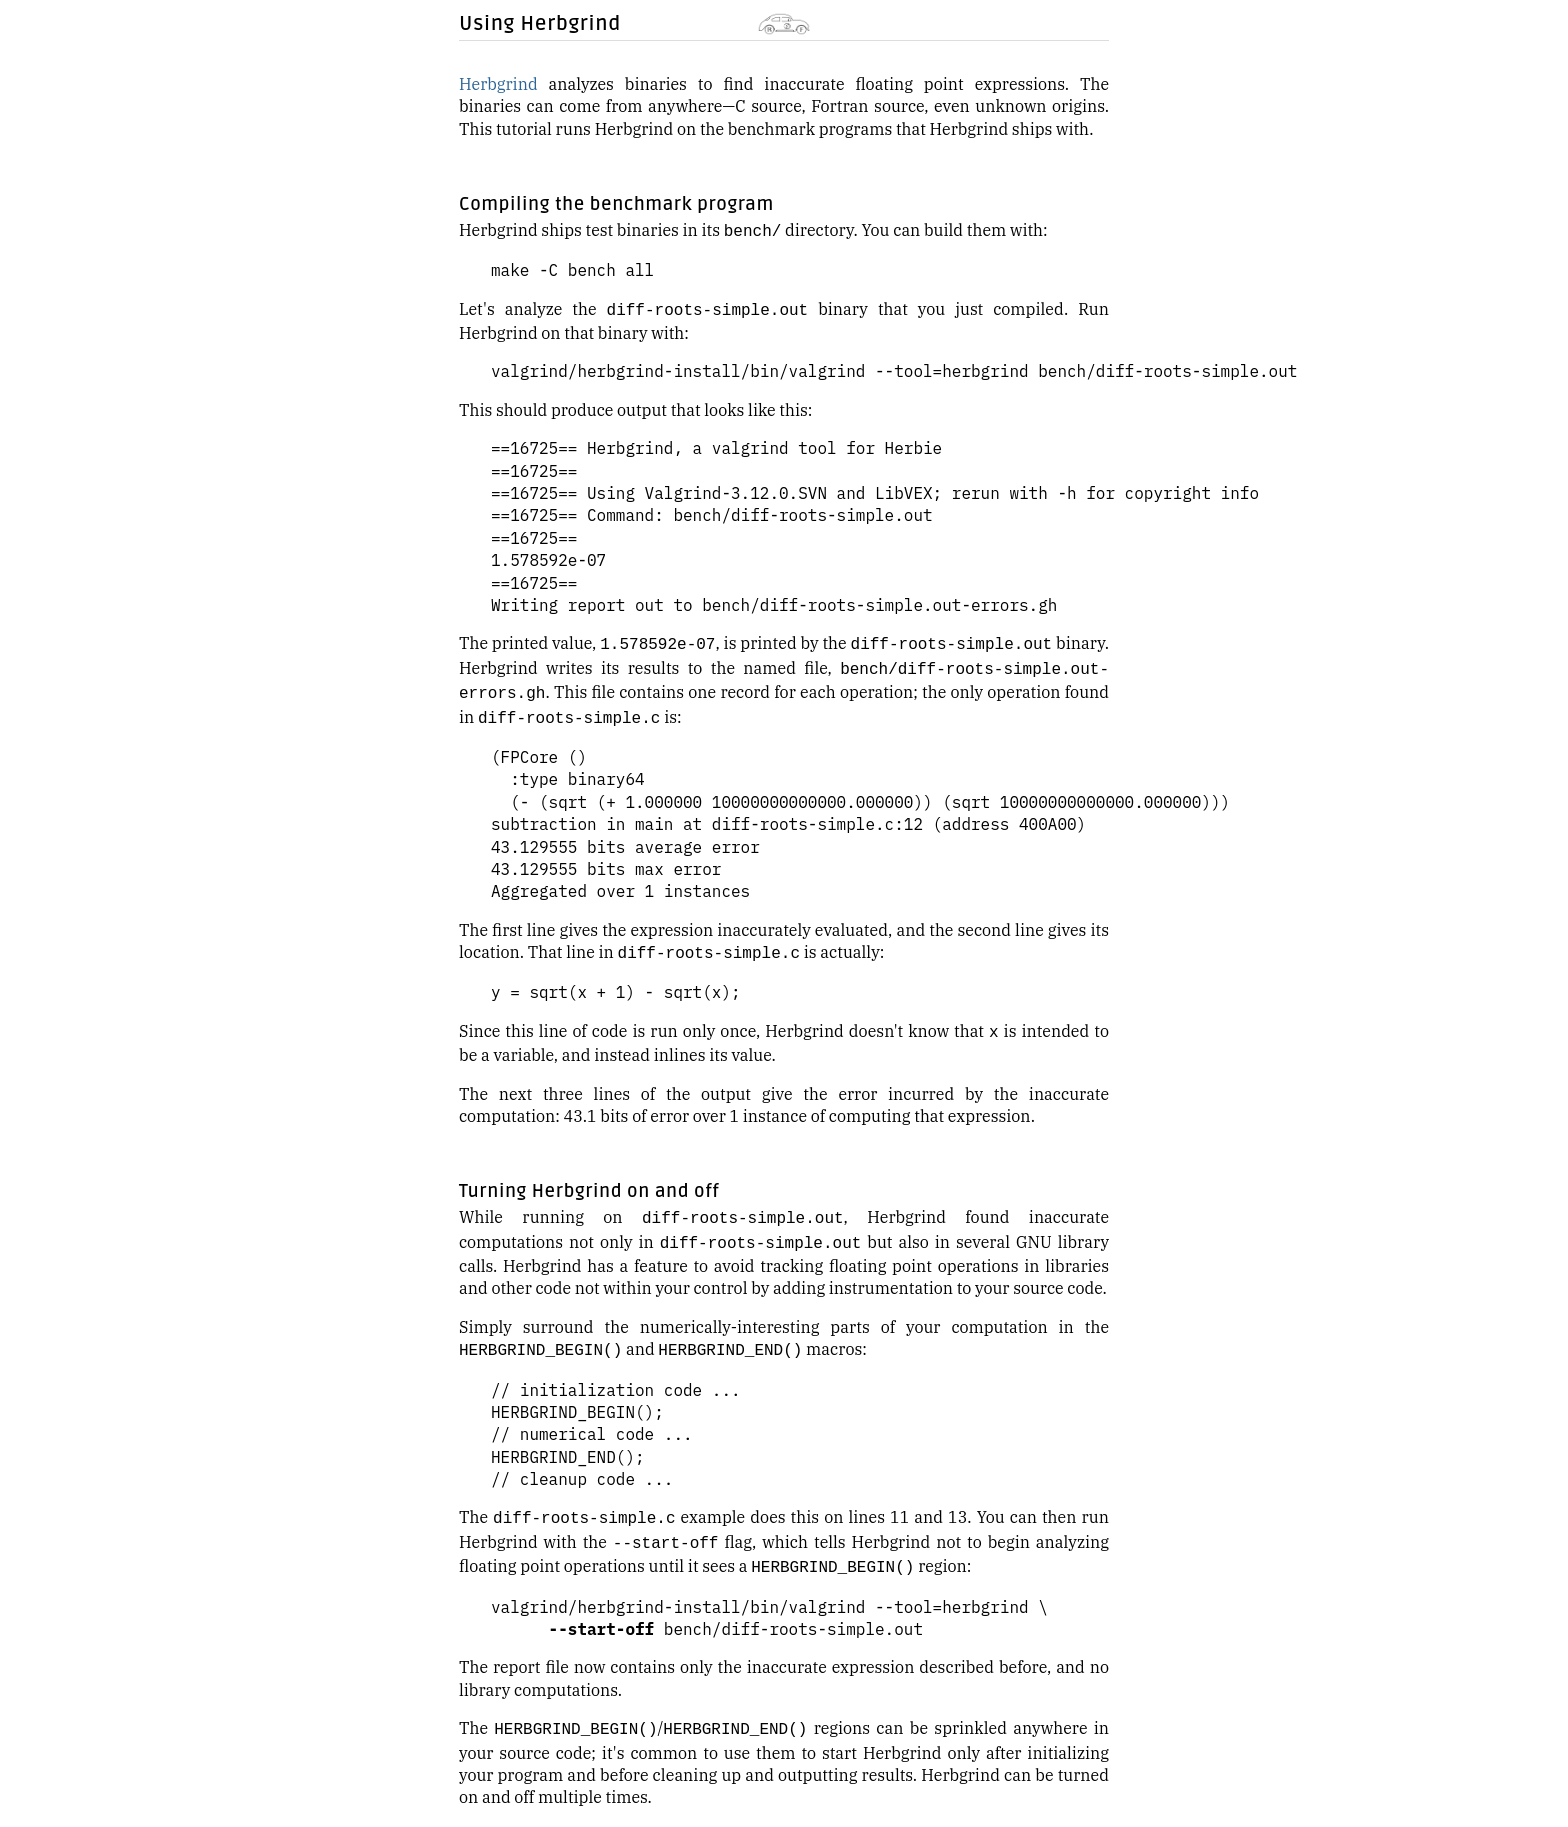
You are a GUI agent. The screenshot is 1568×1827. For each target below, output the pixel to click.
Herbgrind (498, 84)
